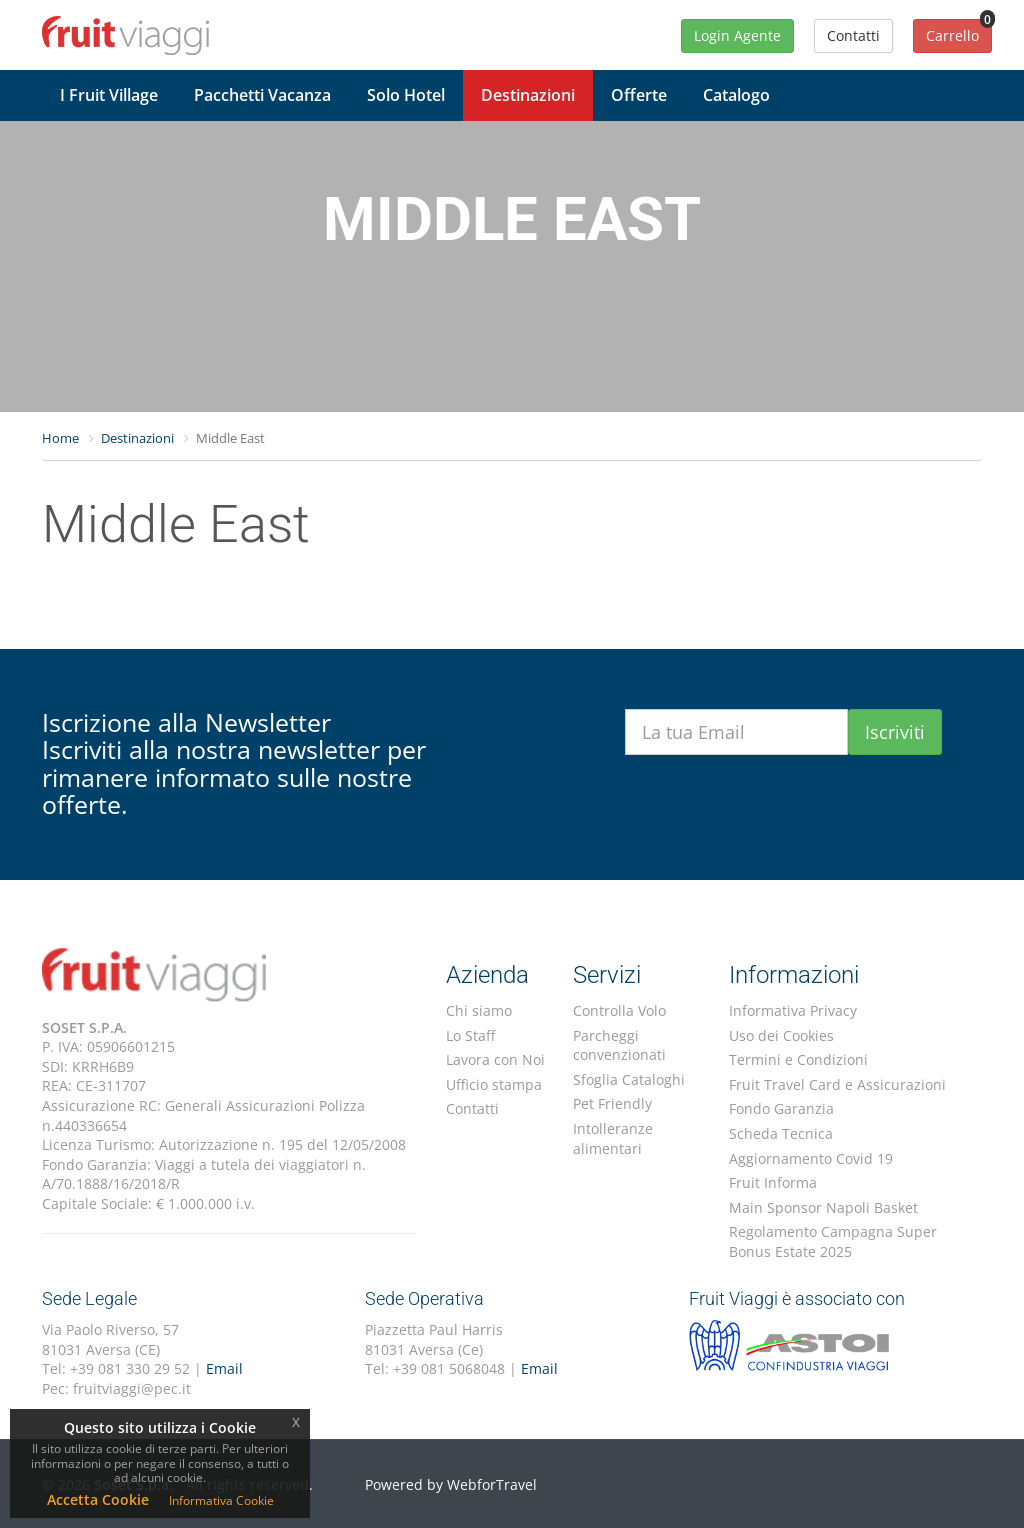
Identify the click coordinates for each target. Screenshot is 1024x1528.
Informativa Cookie (221, 1500)
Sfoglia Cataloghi (629, 1079)
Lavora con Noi (495, 1059)
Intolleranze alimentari (613, 1138)
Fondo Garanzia (781, 1108)
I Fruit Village (109, 95)
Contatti (472, 1108)
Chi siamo (479, 1010)
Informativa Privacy (793, 1010)
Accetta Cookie (98, 1499)
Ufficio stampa (494, 1084)
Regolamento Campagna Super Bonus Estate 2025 (833, 1241)
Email (224, 1368)
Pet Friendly (612, 1103)
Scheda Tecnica (781, 1133)
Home (60, 438)
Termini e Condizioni (798, 1059)
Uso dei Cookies (781, 1035)
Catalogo (736, 95)
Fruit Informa (773, 1182)
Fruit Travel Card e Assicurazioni (837, 1084)
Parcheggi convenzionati (619, 1045)
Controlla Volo (619, 1010)
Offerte (639, 95)
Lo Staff (470, 1035)
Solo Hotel (406, 95)
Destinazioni (528, 95)
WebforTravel (492, 1484)
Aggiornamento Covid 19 (811, 1158)
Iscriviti (895, 732)
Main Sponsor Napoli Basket (823, 1207)
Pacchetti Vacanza (262, 95)
